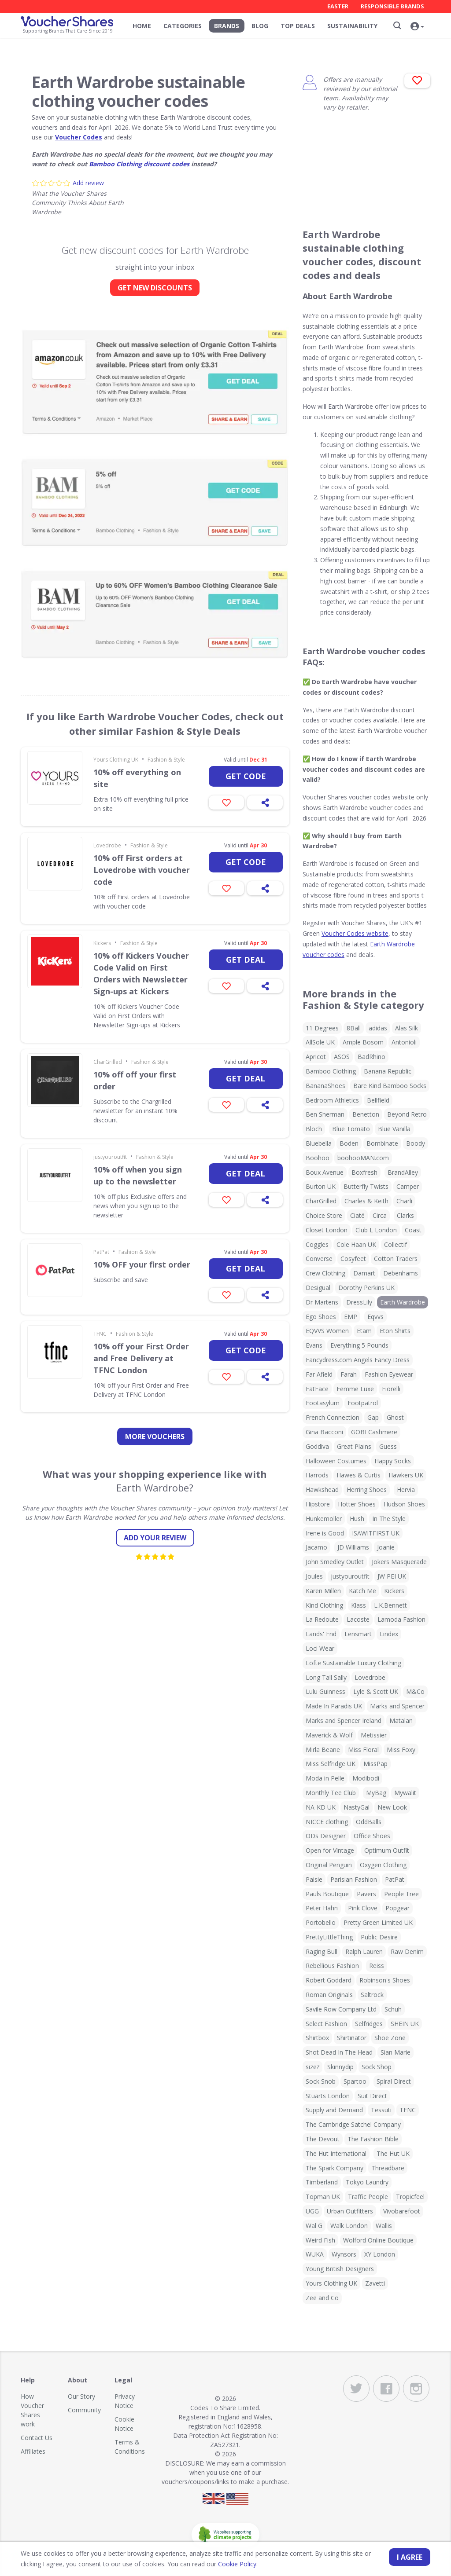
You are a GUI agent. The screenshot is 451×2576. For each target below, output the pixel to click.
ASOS (342, 1056)
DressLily (359, 1302)
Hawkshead (322, 1489)
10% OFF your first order (141, 1264)
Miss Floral (363, 1749)
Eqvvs (375, 1316)
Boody (415, 1143)
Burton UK (321, 1186)
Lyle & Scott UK (375, 1691)
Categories (182, 26)
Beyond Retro (407, 1114)
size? (312, 2067)
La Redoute (322, 1619)
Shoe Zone (390, 2038)
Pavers (366, 1894)
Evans (314, 1345)
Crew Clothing (325, 1273)
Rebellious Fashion (332, 1965)
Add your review (155, 1538)
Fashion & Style (166, 759)
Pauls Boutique (327, 1894)
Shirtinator (351, 2038)
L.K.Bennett (390, 1605)
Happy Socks (392, 1461)
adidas (378, 1028)
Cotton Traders (396, 1258)
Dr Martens (322, 1302)
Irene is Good (325, 1533)
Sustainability (352, 26)
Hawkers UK (405, 1475)
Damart (364, 1273)
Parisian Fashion (353, 1879)
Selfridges (369, 2023)
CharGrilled (107, 1062)
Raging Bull (321, 1951)
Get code (246, 776)
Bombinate (382, 1143)
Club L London (376, 1230)
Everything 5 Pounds (359, 1345)
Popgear (397, 1908)
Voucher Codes (78, 137)
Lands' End (321, 1634)
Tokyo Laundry (367, 2182)
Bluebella (319, 1143)
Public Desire (379, 1937)
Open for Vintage (330, 1850)
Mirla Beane (323, 1749)
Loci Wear (320, 1648)
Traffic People (368, 2196)
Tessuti (381, 2110)
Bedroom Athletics (332, 1100)
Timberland (322, 2182)
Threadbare (387, 2168)
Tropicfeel (410, 2196)
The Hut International (336, 2153)
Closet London (326, 1230)
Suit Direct (372, 2096)
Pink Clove (362, 1908)
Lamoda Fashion (401, 1619)
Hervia (406, 1489)
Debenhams (400, 1273)
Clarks (405, 1215)
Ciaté (357, 1215)
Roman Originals (329, 1994)
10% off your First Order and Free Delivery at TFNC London (141, 1358)
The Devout (323, 2139)
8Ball (354, 1028)
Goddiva (317, 1446)
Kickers (102, 943)
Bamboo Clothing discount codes (139, 164)
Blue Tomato (351, 1129)
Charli (404, 1201)
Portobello (321, 1922)
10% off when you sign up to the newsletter (137, 1175)
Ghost (395, 1417)
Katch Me (362, 1591)
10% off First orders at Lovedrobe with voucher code (141, 870)
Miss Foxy (401, 1749)
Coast (413, 1230)
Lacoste (358, 1619)
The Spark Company (334, 2168)
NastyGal (357, 1807)
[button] (417, 27)
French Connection (332, 1417)
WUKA (315, 2254)
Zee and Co (322, 2298)
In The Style (389, 1518)
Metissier (374, 1735)
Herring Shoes (367, 1489)
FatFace (317, 1389)
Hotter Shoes (357, 1504)
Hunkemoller (324, 1518)
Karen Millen (323, 1591)
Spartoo (355, 2081)
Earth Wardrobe (402, 1302)
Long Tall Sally (326, 1677)
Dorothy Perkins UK (366, 1287)
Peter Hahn (322, 1908)
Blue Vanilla (394, 1129)
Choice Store (324, 1215)
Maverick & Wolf (329, 1735)
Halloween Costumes (336, 1461)
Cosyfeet (353, 1258)
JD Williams (353, 1547)
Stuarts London (328, 2096)
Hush (357, 1518)
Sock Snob (321, 2081)
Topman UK (323, 2196)
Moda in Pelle (325, 1778)
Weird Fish (320, 2240)
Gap (373, 1417)
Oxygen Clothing (383, 1865)
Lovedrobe (107, 845)
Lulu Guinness (325, 1691)
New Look (392, 1807)
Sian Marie (395, 2052)
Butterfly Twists (366, 1186)
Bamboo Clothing (331, 1071)
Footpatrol (362, 1403)
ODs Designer (326, 1836)
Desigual (318, 1287)
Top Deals (298, 26)
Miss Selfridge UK (330, 1763)
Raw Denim (407, 1951)
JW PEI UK (391, 1576)
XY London (379, 2254)
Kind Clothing (324, 1605)
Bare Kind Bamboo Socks (389, 1085)
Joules (314, 1576)
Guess (388, 1446)
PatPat (101, 1252)
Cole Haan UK (356, 1244)
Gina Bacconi (324, 1432)
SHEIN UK (405, 2023)
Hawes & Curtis (358, 1475)
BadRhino (371, 1056)
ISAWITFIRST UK (375, 1533)
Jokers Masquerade (399, 1561)
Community (84, 2410)
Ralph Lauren (364, 1951)
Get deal (245, 959)
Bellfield (378, 1100)
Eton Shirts (395, 1330)
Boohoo (317, 1158)
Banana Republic (387, 1071)
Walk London (349, 2225)
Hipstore (318, 1504)
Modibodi (365, 1778)
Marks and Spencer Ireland (343, 1720)
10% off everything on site (137, 778)
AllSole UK (320, 1042)
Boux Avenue (325, 1172)
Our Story (81, 2396)
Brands (226, 26)
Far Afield (319, 1374)
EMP (350, 1316)
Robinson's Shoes (384, 1980)
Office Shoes (372, 1836)
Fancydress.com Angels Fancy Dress (358, 1360)
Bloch (314, 1129)
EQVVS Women (327, 1330)
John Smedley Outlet (335, 1561)
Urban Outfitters (350, 2211)
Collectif (395, 1244)
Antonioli (404, 1042)
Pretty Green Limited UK (378, 1922)
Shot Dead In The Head (339, 2052)
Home (142, 26)
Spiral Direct (394, 2081)
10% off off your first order (134, 1080)
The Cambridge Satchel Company (353, 2124)
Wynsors (344, 2254)
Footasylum (323, 1403)
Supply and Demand (334, 2110)
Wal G (314, 2225)
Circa (380, 1215)
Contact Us (36, 2437)
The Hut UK (393, 2153)
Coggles (317, 1244)
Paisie (314, 1879)
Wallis (384, 2225)
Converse (319, 1258)
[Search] (397, 25)
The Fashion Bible (373, 2139)
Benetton (365, 1114)
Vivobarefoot (401, 2211)
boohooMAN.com (363, 1158)
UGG (312, 2211)
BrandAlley (403, 1172)
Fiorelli (391, 1389)
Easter (337, 6)
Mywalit (405, 1792)
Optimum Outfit (386, 1850)
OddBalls (368, 1821)
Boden (349, 1143)
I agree (409, 2557)
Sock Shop (377, 2067)
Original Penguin (329, 1865)
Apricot (316, 1056)
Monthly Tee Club (331, 1792)
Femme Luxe (355, 1389)
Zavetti (375, 2283)
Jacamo (316, 1547)
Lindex (389, 1634)
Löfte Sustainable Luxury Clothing (353, 1663)
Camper (407, 1186)
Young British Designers (340, 2269)
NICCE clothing (327, 1821)
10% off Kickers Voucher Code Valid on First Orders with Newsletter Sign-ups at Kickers (141, 973)
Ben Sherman (325, 1114)
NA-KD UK (321, 1807)
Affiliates (33, 2451)
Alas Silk (406, 1028)
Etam (364, 1330)
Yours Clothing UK (115, 759)
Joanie (386, 1547)
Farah (348, 1374)
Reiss (376, 1965)
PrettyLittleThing (329, 1937)
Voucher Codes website (355, 933)
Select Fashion (326, 2023)
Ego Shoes (321, 1316)
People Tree (401, 1894)
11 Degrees (322, 1028)
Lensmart (358, 1634)
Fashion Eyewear (389, 1374)
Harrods (317, 1475)
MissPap (375, 1763)
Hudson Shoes (404, 1504)
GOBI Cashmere (374, 1432)
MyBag (376, 1792)
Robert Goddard (328, 1980)
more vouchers (155, 1436)
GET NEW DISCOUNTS (155, 288)
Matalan (401, 1720)
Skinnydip (340, 2067)
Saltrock (372, 1994)
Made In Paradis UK (334, 1706)
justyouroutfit (110, 1157)
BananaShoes (325, 1085)
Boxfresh (364, 1172)
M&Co (415, 1691)
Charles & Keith (366, 1201)
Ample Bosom (363, 1042)
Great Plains (354, 1446)
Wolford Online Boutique (378, 2240)
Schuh (393, 2009)
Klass (358, 1605)
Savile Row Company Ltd (341, 2009)
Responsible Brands (392, 6)
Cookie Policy (237, 2564)
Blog (259, 26)
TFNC (100, 1333)
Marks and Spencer (397, 1706)
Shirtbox (317, 2038)
